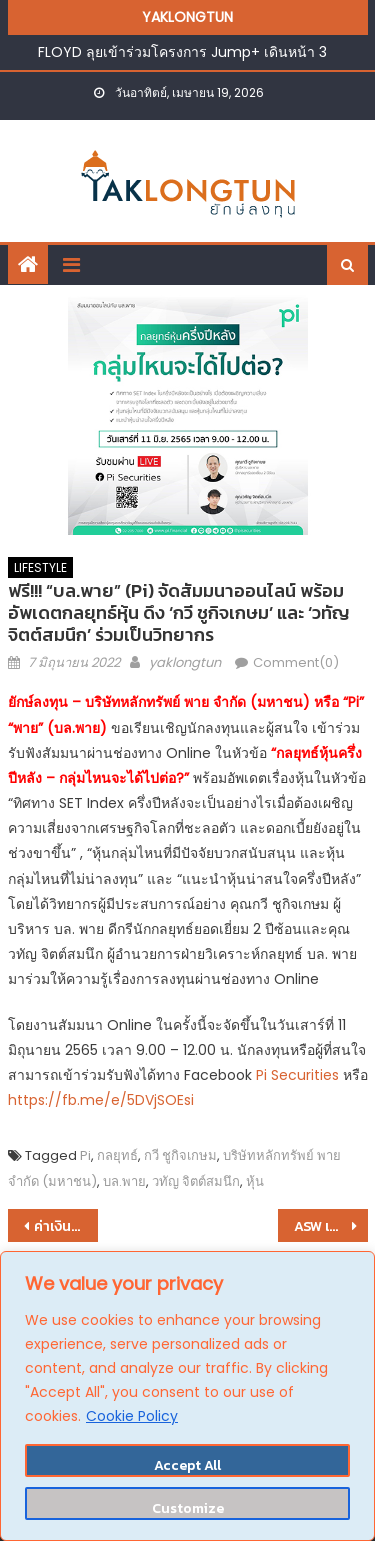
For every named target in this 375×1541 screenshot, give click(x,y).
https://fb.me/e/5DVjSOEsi (101, 1100)
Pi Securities (295, 1075)
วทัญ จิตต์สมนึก (196, 1181)
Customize (188, 1508)
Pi (85, 1155)
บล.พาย (124, 1181)
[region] (187, 1396)
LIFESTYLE (40, 567)
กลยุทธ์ (117, 1155)
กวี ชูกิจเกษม (180, 1155)
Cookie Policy (132, 1416)
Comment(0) (296, 662)
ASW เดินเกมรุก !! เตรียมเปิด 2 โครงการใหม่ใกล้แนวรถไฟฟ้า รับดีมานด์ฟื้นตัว (331, 1226)
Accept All (187, 1465)
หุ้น (255, 1181)
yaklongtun (185, 662)
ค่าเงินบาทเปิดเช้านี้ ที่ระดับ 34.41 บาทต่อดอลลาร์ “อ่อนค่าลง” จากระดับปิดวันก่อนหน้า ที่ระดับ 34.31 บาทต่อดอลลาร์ (66, 1226)
